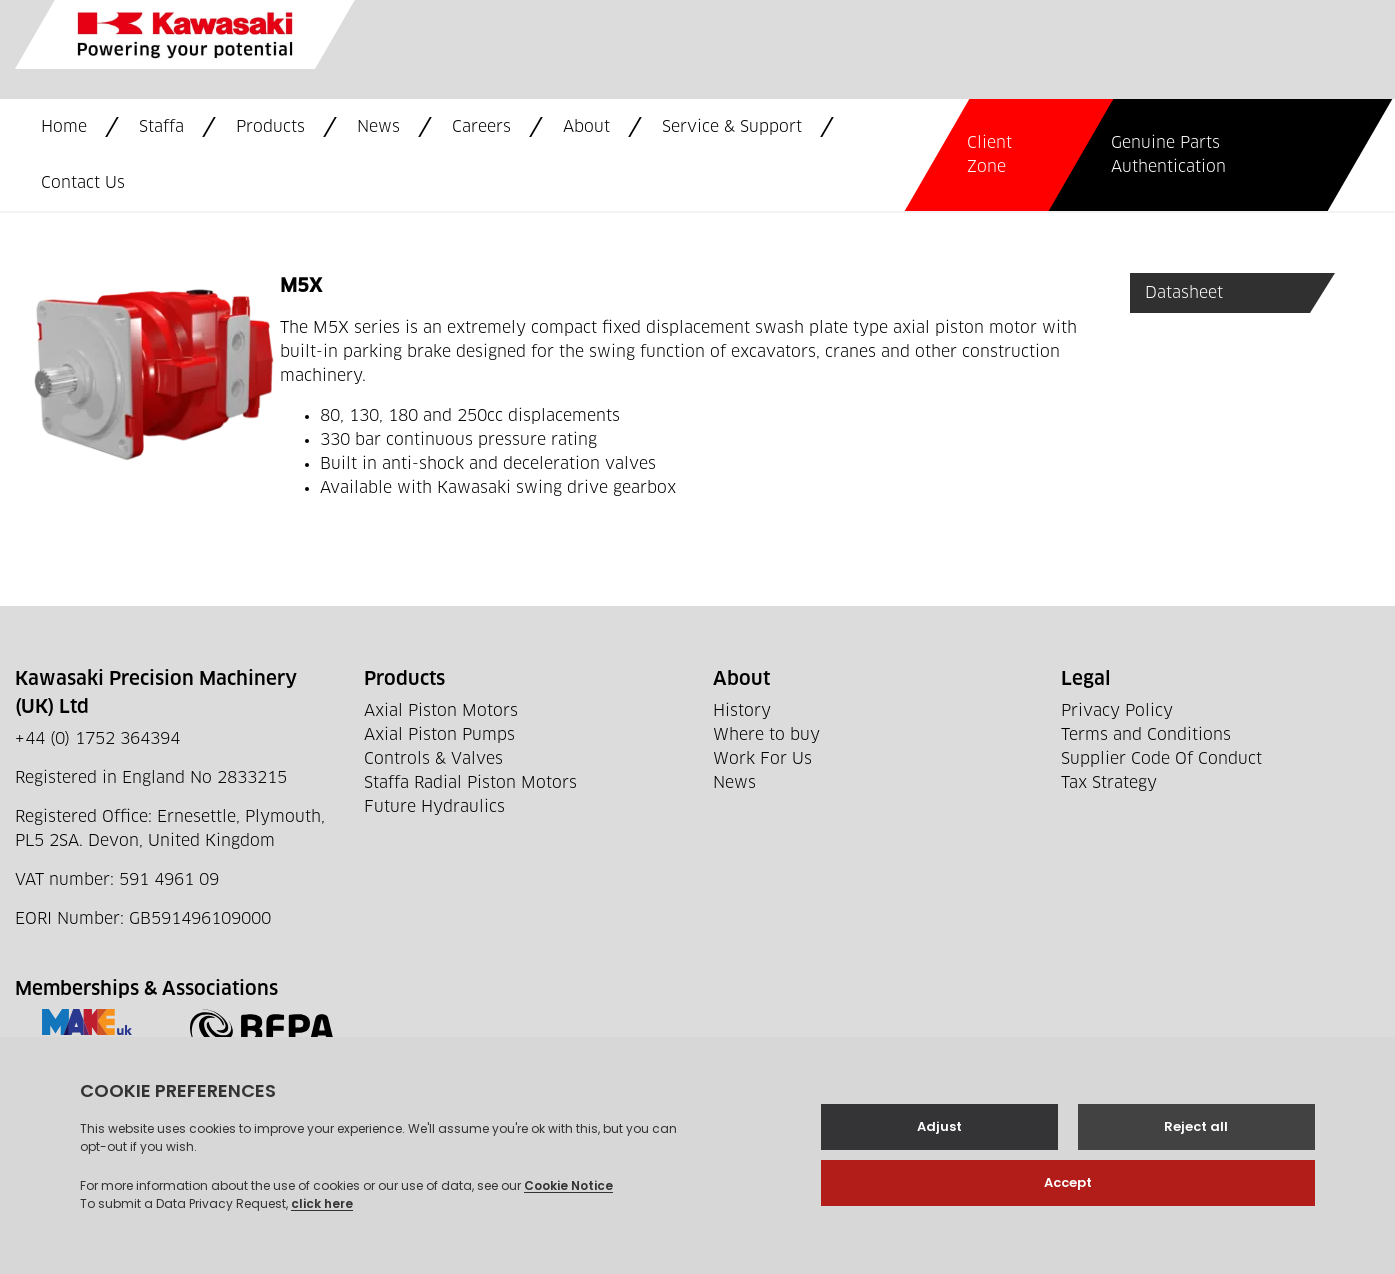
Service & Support (732, 127)
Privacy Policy (1117, 711)
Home (64, 127)
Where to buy (766, 735)
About (586, 127)
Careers (481, 127)
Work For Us (762, 759)
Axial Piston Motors (441, 711)
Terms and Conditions (1146, 735)
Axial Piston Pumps (439, 735)
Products (270, 127)
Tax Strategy (1109, 783)
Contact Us (83, 183)
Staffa (161, 127)
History (742, 711)
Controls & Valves (433, 759)
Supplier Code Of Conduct (1161, 759)
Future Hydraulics (434, 807)
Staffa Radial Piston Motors (470, 783)
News (378, 127)
